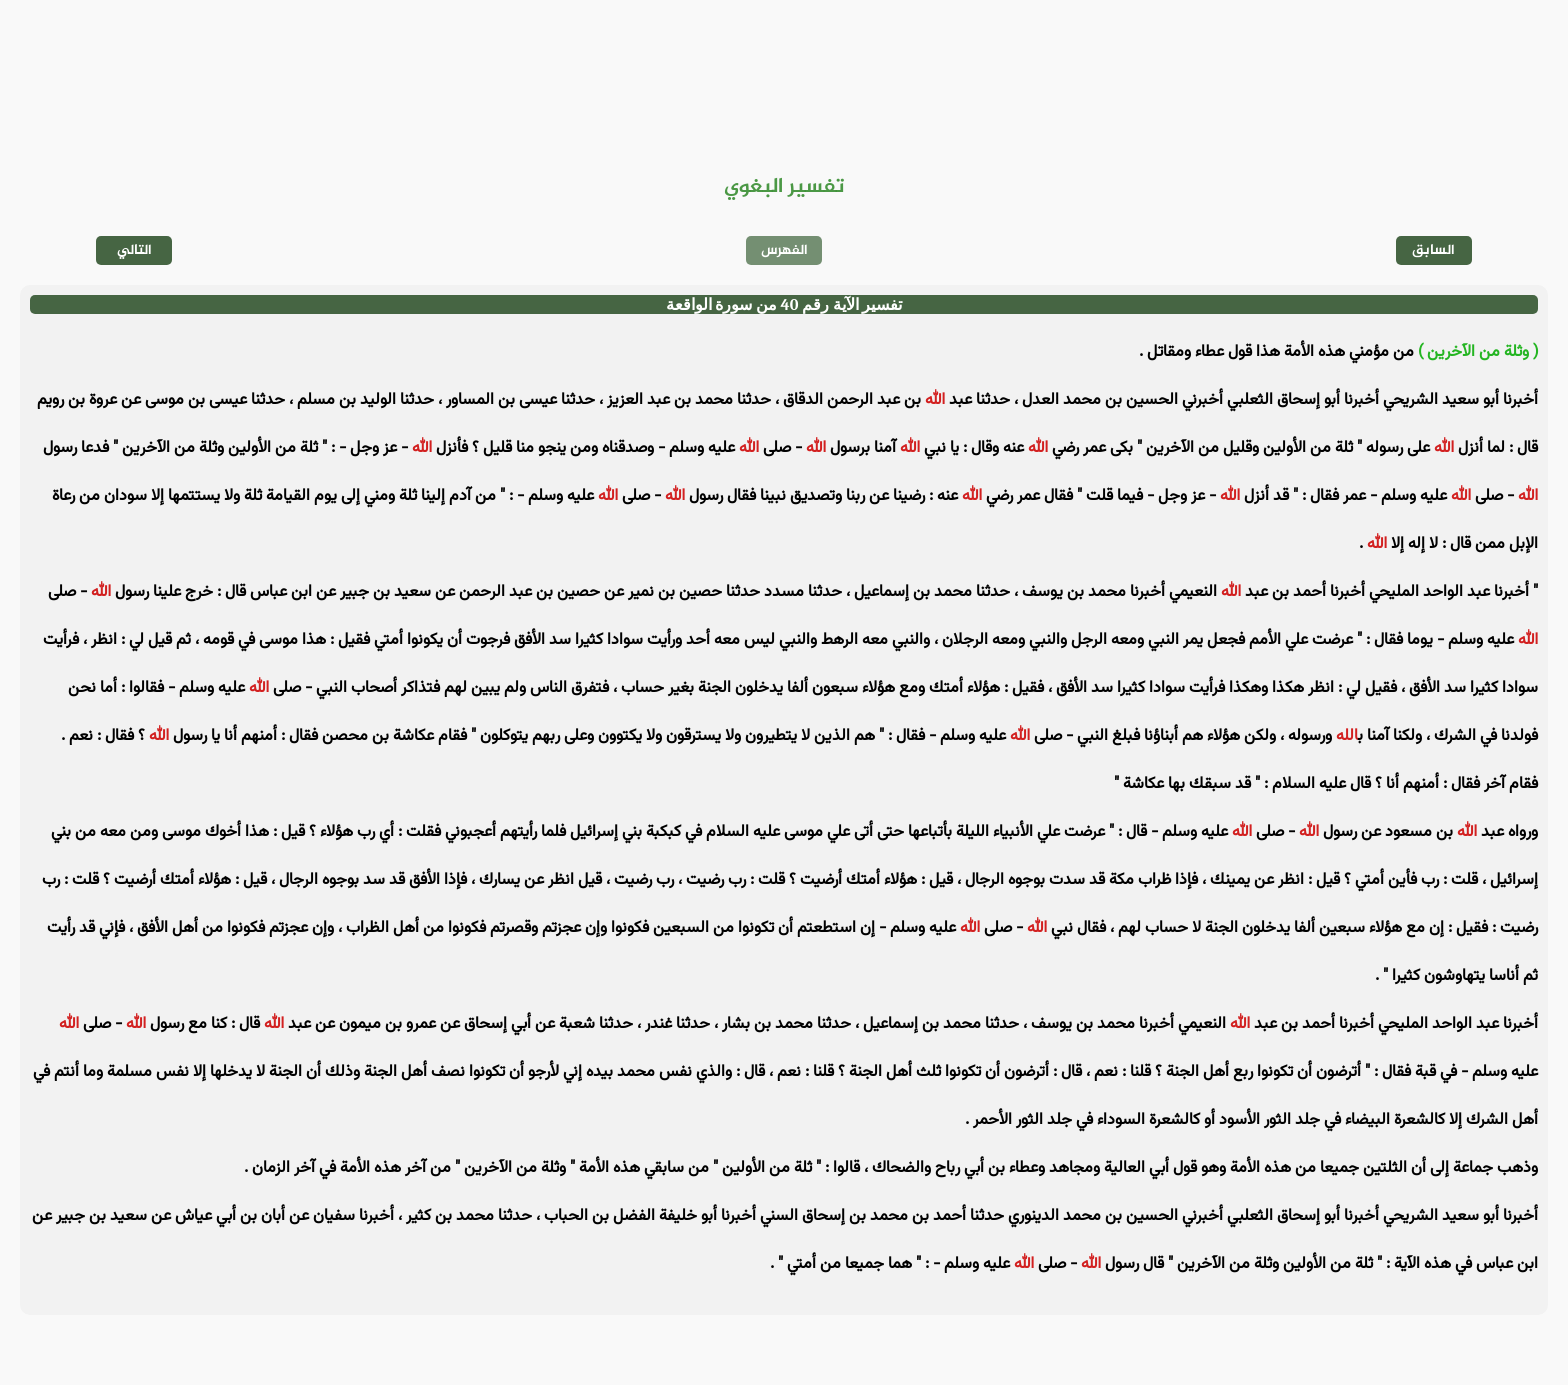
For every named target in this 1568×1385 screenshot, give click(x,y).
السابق (1433, 250)
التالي (134, 250)
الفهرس (784, 250)
